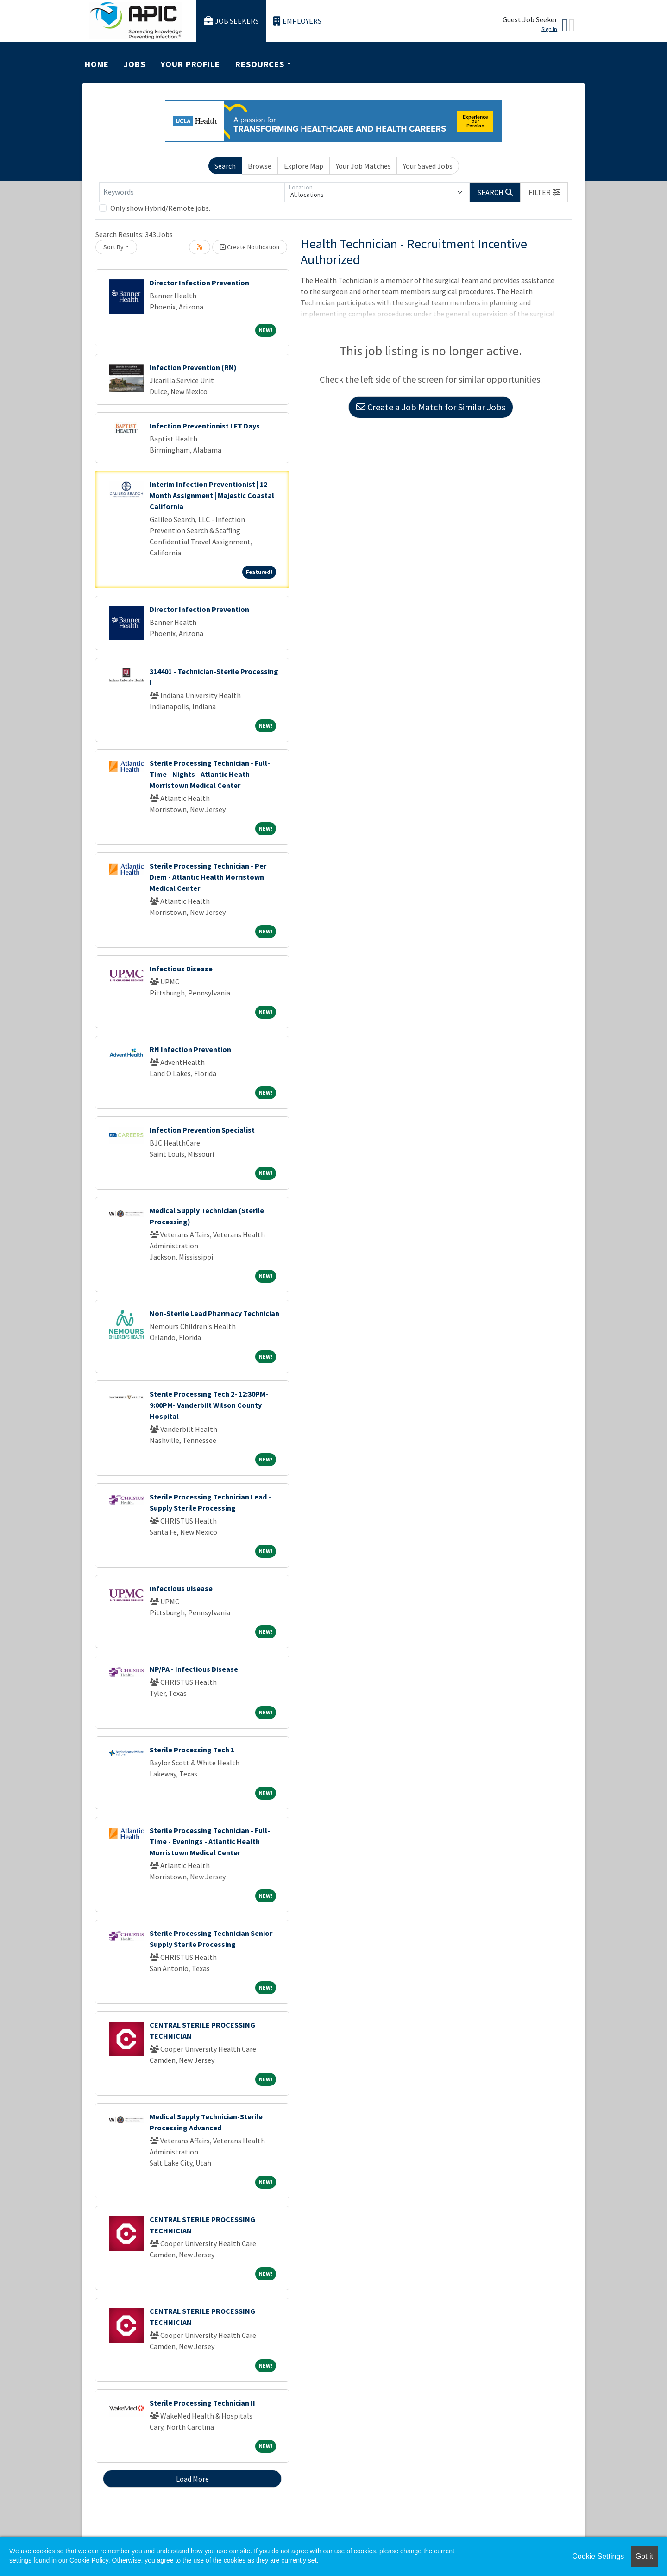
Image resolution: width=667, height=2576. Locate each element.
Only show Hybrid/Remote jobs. (160, 208)
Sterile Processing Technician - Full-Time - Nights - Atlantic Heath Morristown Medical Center (210, 774)
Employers (297, 21)
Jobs (134, 64)
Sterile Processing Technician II (202, 2402)
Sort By (113, 247)
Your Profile (190, 64)
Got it (644, 2556)
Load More (192, 2478)
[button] (544, 192)
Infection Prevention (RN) (193, 367)
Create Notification (249, 247)
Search (225, 165)
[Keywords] (191, 192)
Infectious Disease (181, 968)
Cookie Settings (598, 2556)
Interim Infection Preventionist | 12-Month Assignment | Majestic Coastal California (212, 495)
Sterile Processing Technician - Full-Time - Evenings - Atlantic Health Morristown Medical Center (210, 1841)
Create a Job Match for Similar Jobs (430, 407)
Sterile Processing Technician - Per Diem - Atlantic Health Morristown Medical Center (208, 877)
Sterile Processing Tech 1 (192, 1749)
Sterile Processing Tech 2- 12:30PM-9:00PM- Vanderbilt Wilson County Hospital (209, 1405)
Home (97, 64)
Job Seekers (231, 21)
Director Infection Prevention (199, 282)
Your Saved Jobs (428, 165)
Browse (259, 165)
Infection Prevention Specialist (202, 1129)
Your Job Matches (363, 165)
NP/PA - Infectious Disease (194, 1669)
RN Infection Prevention (190, 1049)
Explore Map (303, 165)
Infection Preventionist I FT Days (205, 425)
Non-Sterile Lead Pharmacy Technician (214, 1313)
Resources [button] (259, 64)
